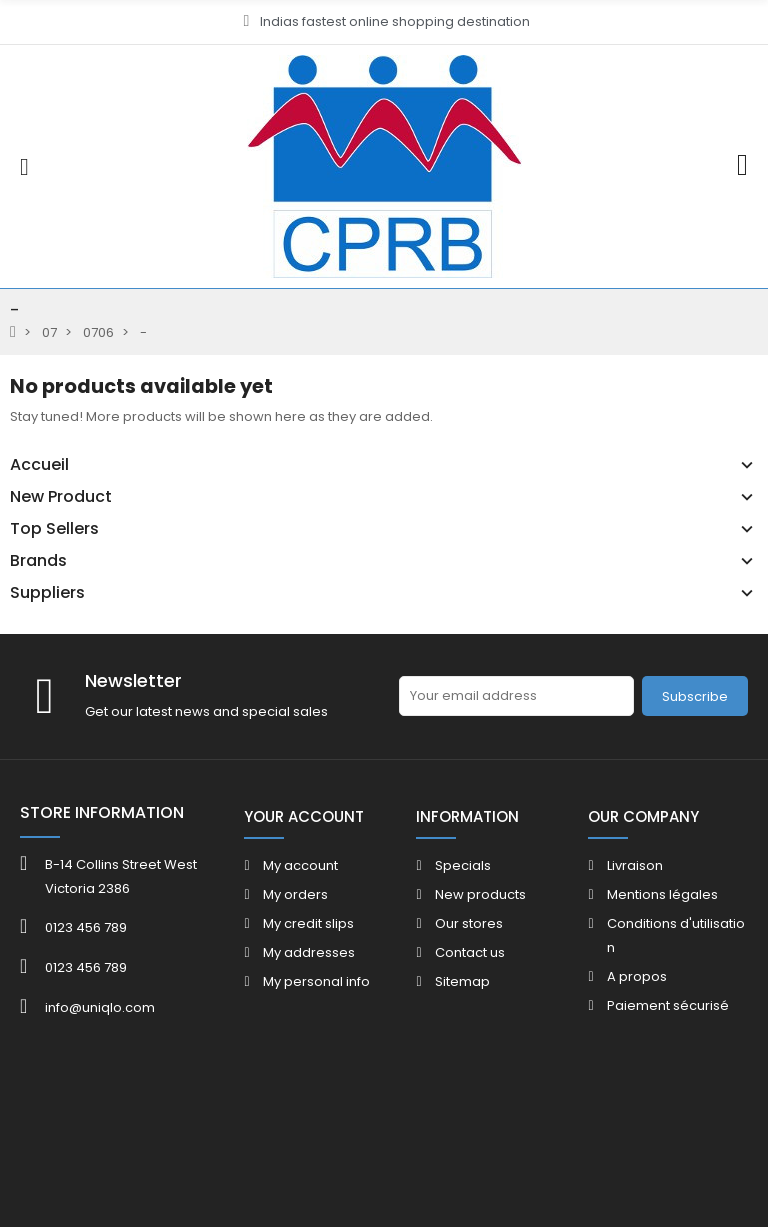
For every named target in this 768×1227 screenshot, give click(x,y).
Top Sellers (54, 529)
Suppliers (47, 593)
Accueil (39, 465)
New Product (61, 497)
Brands (38, 561)
